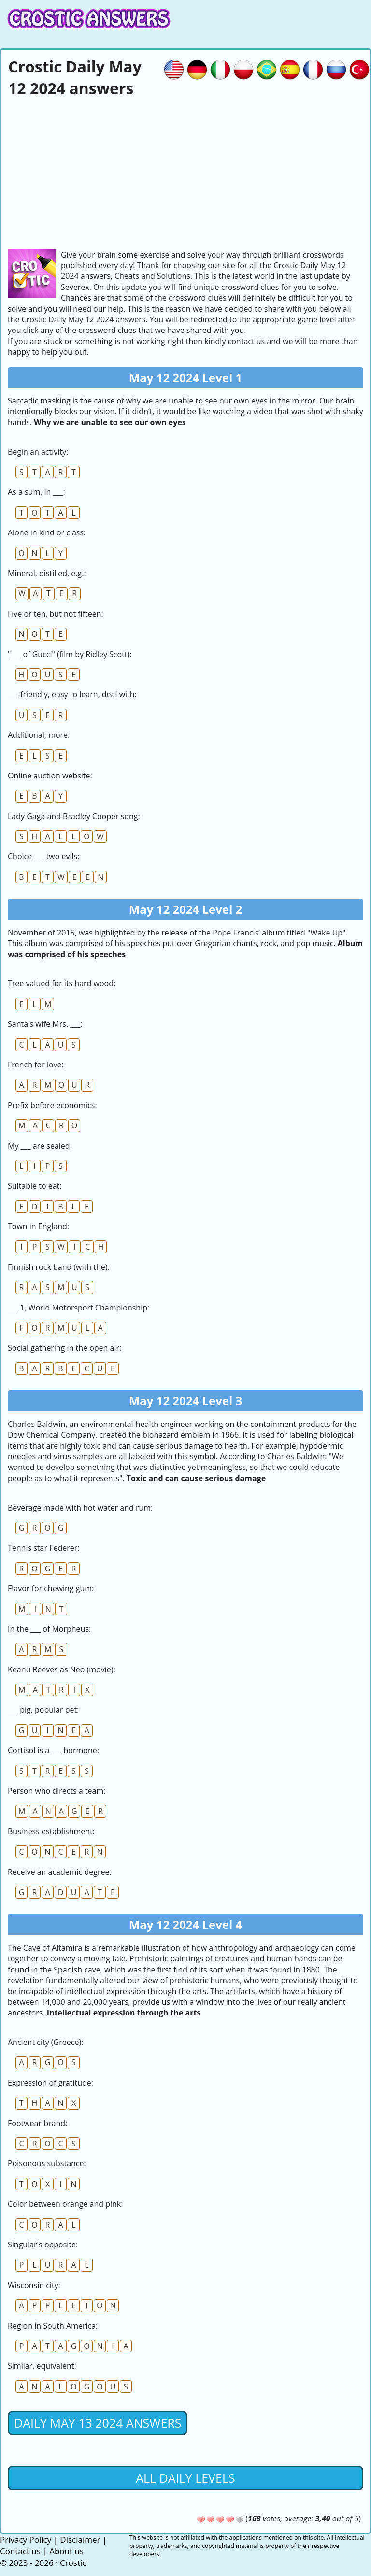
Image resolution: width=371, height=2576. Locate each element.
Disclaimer (80, 2539)
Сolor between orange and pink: (65, 2204)
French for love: (36, 1064)
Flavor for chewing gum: (51, 1588)
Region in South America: (53, 2325)
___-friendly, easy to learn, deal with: (72, 694)
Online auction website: (50, 775)
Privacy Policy (25, 2539)
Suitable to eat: (34, 1185)
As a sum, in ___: (36, 492)
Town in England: (38, 1226)
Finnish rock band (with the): (59, 1267)
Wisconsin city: (34, 2285)
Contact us (20, 2551)
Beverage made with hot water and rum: (80, 1507)
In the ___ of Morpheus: (49, 1629)
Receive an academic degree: (60, 1872)
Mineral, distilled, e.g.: (47, 573)
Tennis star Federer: (43, 1547)
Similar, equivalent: (42, 2365)
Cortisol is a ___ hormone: (53, 1750)
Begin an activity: (38, 451)
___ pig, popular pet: (43, 1709)
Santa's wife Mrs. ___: (45, 1024)
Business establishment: (51, 1831)
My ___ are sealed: (40, 1145)
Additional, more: (39, 735)
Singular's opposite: (43, 2244)
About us (66, 2551)
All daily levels (185, 2478)
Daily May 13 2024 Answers (97, 2423)
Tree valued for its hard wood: (61, 983)
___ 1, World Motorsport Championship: (78, 1307)
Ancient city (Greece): (45, 2042)
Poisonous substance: (47, 2163)
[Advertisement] (185, 172)
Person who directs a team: (57, 1790)
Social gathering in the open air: (64, 1347)
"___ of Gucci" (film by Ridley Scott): (69, 654)
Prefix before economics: (52, 1105)
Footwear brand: (37, 2123)
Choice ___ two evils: (43, 856)
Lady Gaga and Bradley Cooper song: (74, 816)
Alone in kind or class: (47, 532)
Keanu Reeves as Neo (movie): (61, 1669)
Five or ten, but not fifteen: (55, 613)
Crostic (73, 2562)
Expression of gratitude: (50, 2082)
